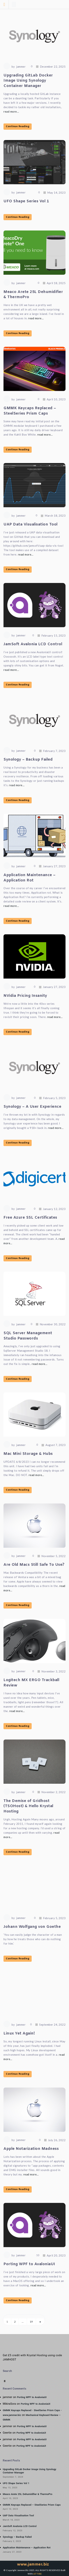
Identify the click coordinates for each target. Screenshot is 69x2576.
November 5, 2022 (53, 1556)
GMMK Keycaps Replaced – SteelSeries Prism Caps (29, 411)
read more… (11, 111)
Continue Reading (17, 126)
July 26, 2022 (57, 2140)
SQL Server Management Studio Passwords (27, 1336)
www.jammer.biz (33, 2564)
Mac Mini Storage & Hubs (28, 1453)
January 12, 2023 (54, 1209)
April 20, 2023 (56, 2255)
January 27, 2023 (54, 866)
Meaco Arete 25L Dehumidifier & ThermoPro (27, 2494)
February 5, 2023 (54, 1098)
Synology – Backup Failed (28, 759)
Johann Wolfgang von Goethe (32, 1926)
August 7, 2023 (55, 1445)
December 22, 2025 (53, 66)
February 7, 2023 (54, 750)
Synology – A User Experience (32, 1106)
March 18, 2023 (55, 515)
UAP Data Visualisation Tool (30, 524)
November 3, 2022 (53, 1671)
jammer (21, 66)
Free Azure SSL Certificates (30, 1217)
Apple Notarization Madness (31, 2148)
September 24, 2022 (52, 2024)
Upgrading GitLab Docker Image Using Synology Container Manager (28, 81)
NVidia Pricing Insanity (25, 995)
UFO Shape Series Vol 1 (26, 201)
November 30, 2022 (53, 1324)
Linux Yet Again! (19, 2033)
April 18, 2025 (56, 283)
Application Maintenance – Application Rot (29, 878)
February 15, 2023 (53, 635)
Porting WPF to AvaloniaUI (29, 2264)
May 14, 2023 (56, 192)
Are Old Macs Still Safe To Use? (34, 1564)
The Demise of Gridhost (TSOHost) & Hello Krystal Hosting (28, 1806)
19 (31, 2321)
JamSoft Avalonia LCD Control (32, 644)
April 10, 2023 (56, 399)
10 (37, 2255)
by (13, 66)
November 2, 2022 (53, 1792)
